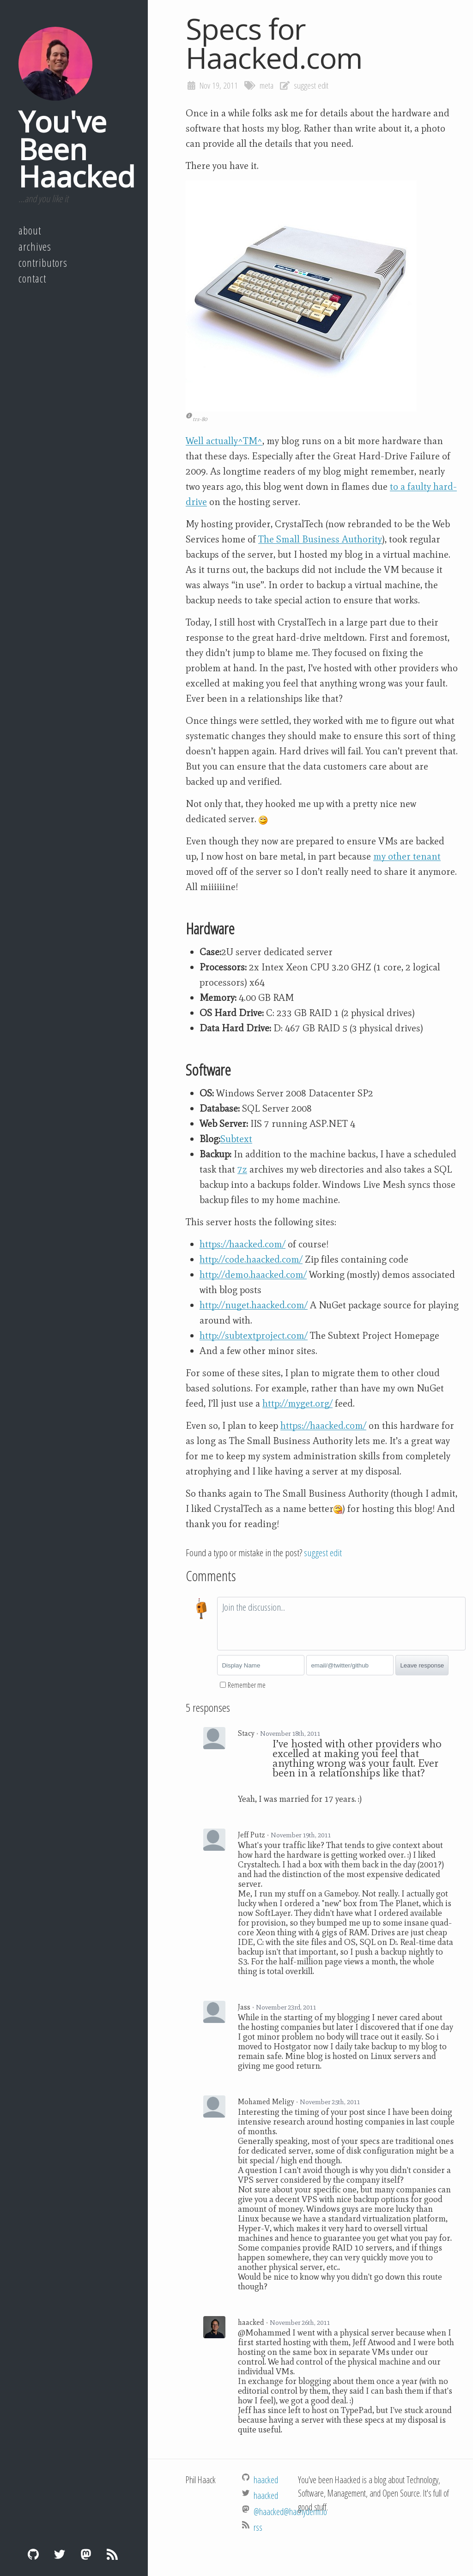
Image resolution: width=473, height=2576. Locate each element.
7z (242, 1169)
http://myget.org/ (297, 1403)
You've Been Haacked (76, 149)
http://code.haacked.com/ (251, 1259)
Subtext (236, 1139)
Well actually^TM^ (224, 441)
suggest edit (311, 85)
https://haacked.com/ (242, 1244)
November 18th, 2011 (290, 1733)
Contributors (42, 262)
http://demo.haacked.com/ (253, 1275)
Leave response (422, 1665)
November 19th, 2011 (301, 1835)
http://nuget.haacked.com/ (254, 1305)
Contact (32, 278)
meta (266, 85)
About (29, 230)
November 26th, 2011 (300, 2322)
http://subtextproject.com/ (254, 1336)
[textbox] (341, 1623)
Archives (34, 246)
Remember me (247, 1685)
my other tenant (407, 856)
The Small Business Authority (320, 539)
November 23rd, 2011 (286, 2007)
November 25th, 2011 (330, 2102)
